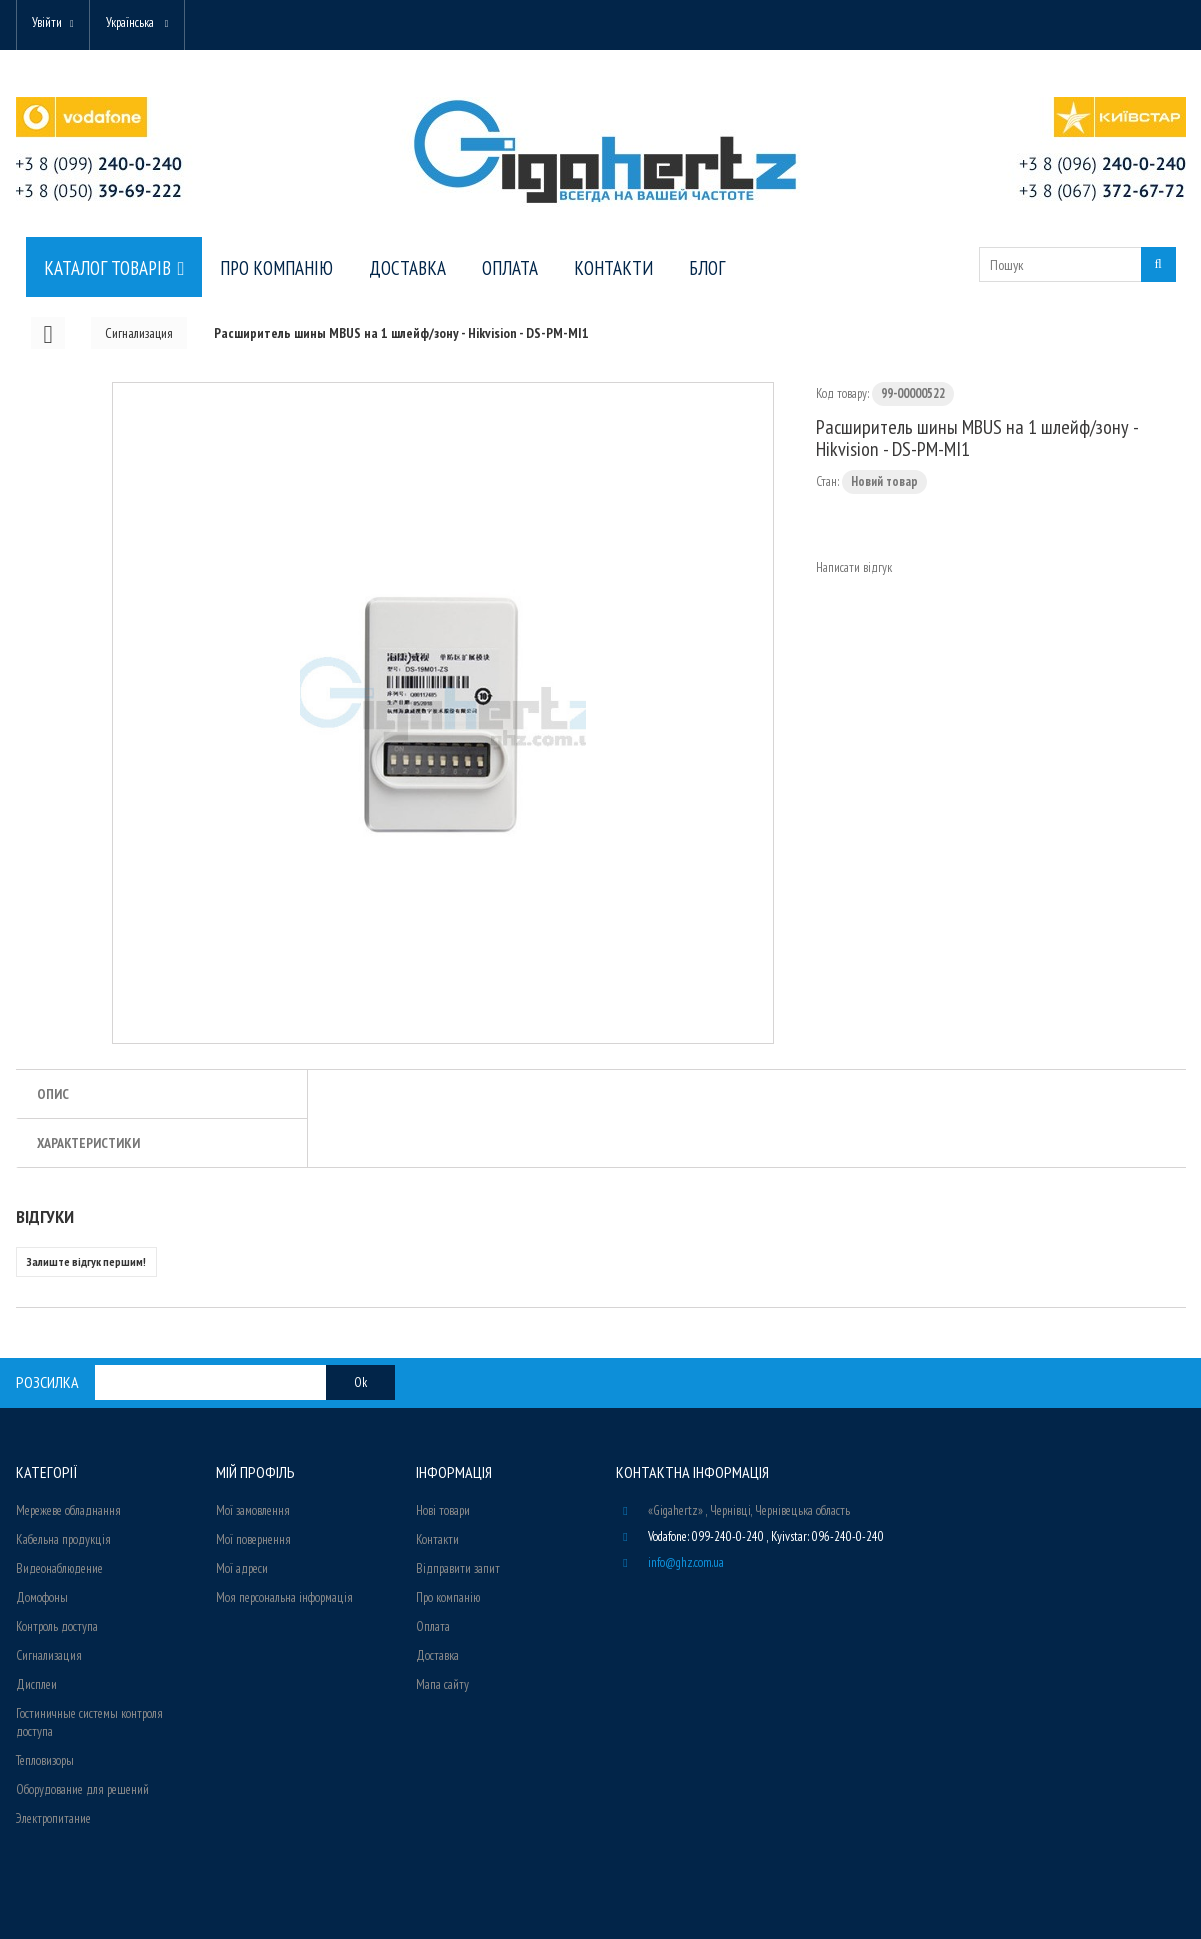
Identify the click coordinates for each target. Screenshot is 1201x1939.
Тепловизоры (45, 1760)
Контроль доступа (57, 1626)
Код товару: (842, 393)
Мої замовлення (253, 1510)
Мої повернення (253, 1539)
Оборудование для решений (82, 1789)
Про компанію (448, 1597)
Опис (53, 1094)
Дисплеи (36, 1684)
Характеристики (88, 1143)
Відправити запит (458, 1568)
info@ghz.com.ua (686, 1562)
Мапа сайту (442, 1684)
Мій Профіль (255, 1472)
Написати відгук (854, 567)
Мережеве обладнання (68, 1510)
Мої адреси (242, 1568)
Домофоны (42, 1597)
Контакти (437, 1539)
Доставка (437, 1655)
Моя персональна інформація (284, 1597)
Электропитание (53, 1818)
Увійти (48, 22)
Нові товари (443, 1510)
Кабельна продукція (63, 1539)
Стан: (827, 481)
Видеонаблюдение (59, 1568)
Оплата (433, 1626)
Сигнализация (49, 1655)
